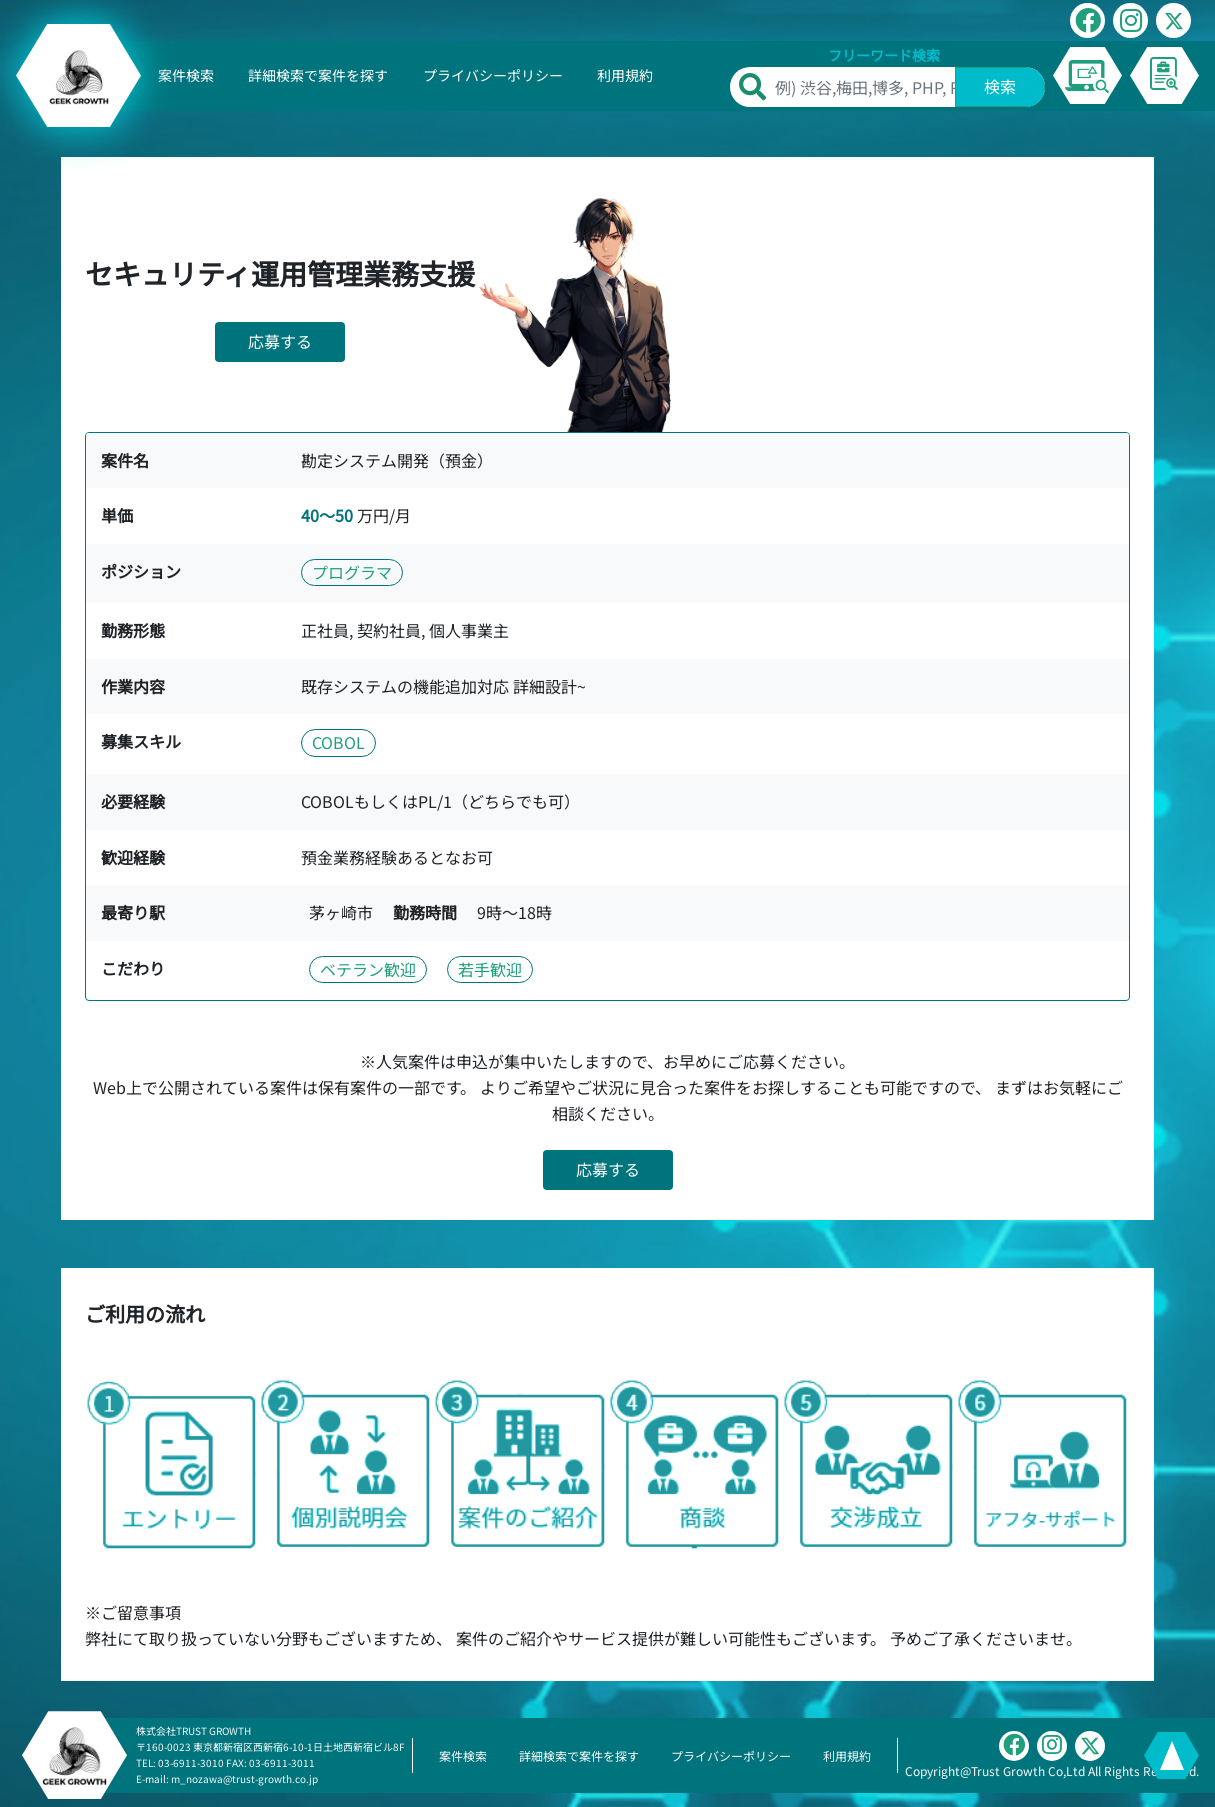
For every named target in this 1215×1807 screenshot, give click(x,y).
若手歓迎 (490, 969)
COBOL (338, 742)
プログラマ (352, 572)
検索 (1000, 86)
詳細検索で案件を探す (318, 75)
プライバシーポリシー (493, 75)
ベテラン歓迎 (368, 969)
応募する (280, 341)
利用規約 (625, 75)
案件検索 (186, 75)
